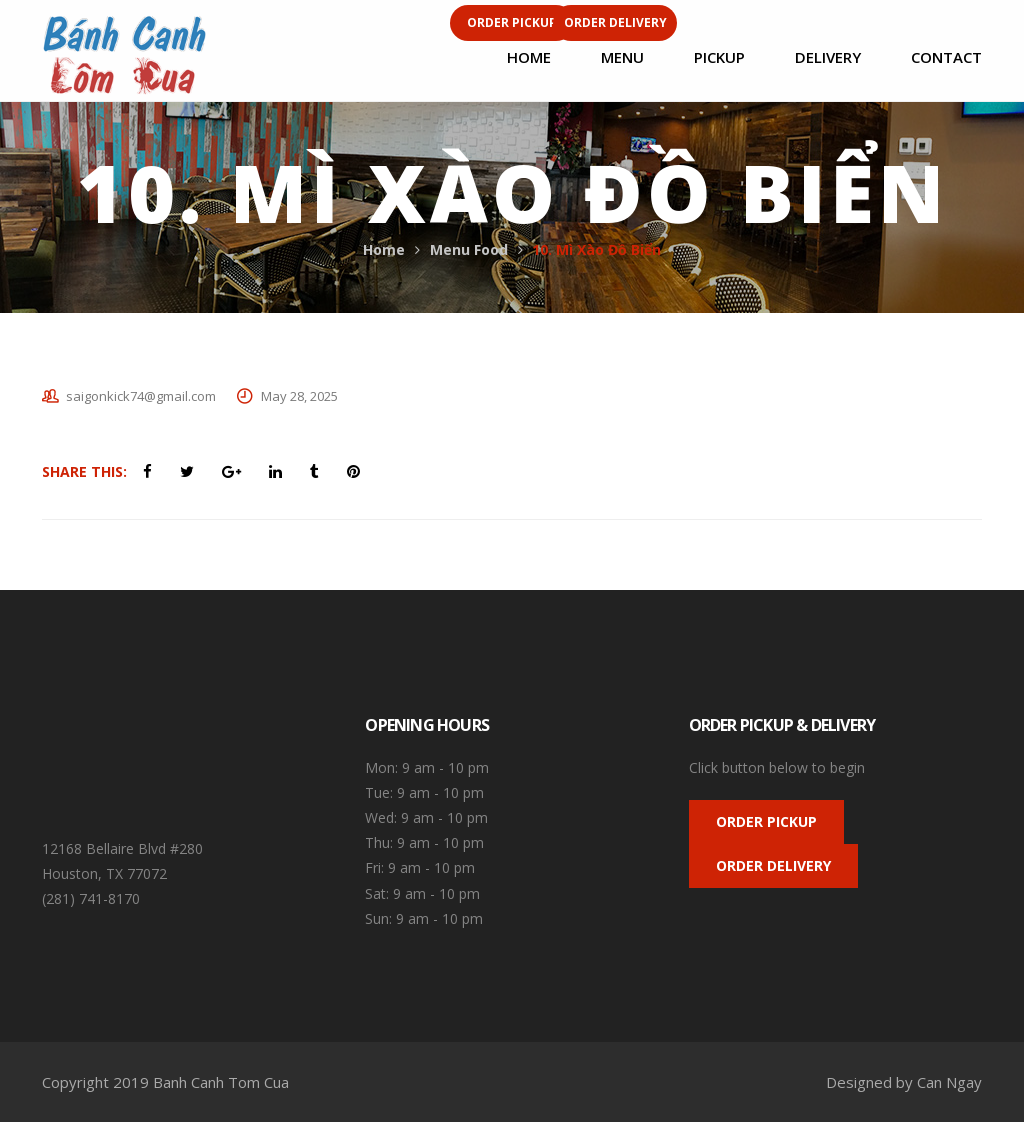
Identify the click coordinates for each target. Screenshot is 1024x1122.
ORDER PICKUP (766, 821)
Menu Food (469, 249)
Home (384, 249)
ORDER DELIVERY (773, 865)
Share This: (84, 471)
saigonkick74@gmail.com (141, 396)
